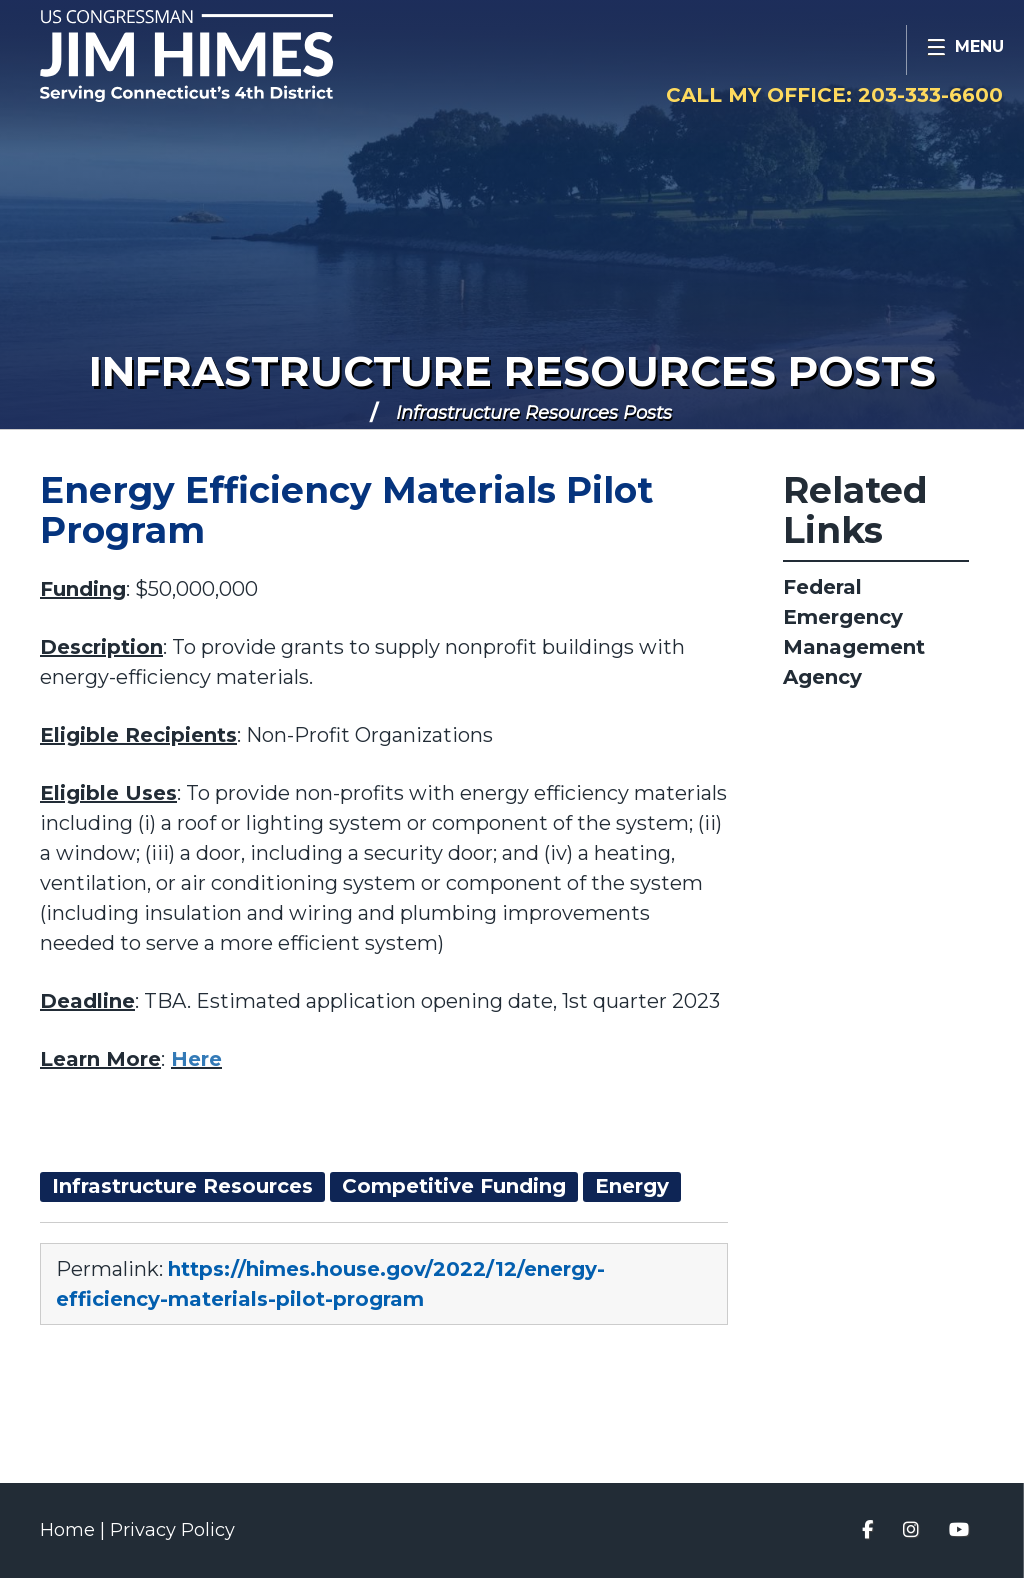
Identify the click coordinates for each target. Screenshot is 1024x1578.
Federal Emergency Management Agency (854, 632)
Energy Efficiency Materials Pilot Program (346, 510)
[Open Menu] (965, 50)
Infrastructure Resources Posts (512, 371)
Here (196, 1059)
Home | (75, 1530)
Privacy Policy (172, 1530)
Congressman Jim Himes (225, 56)
